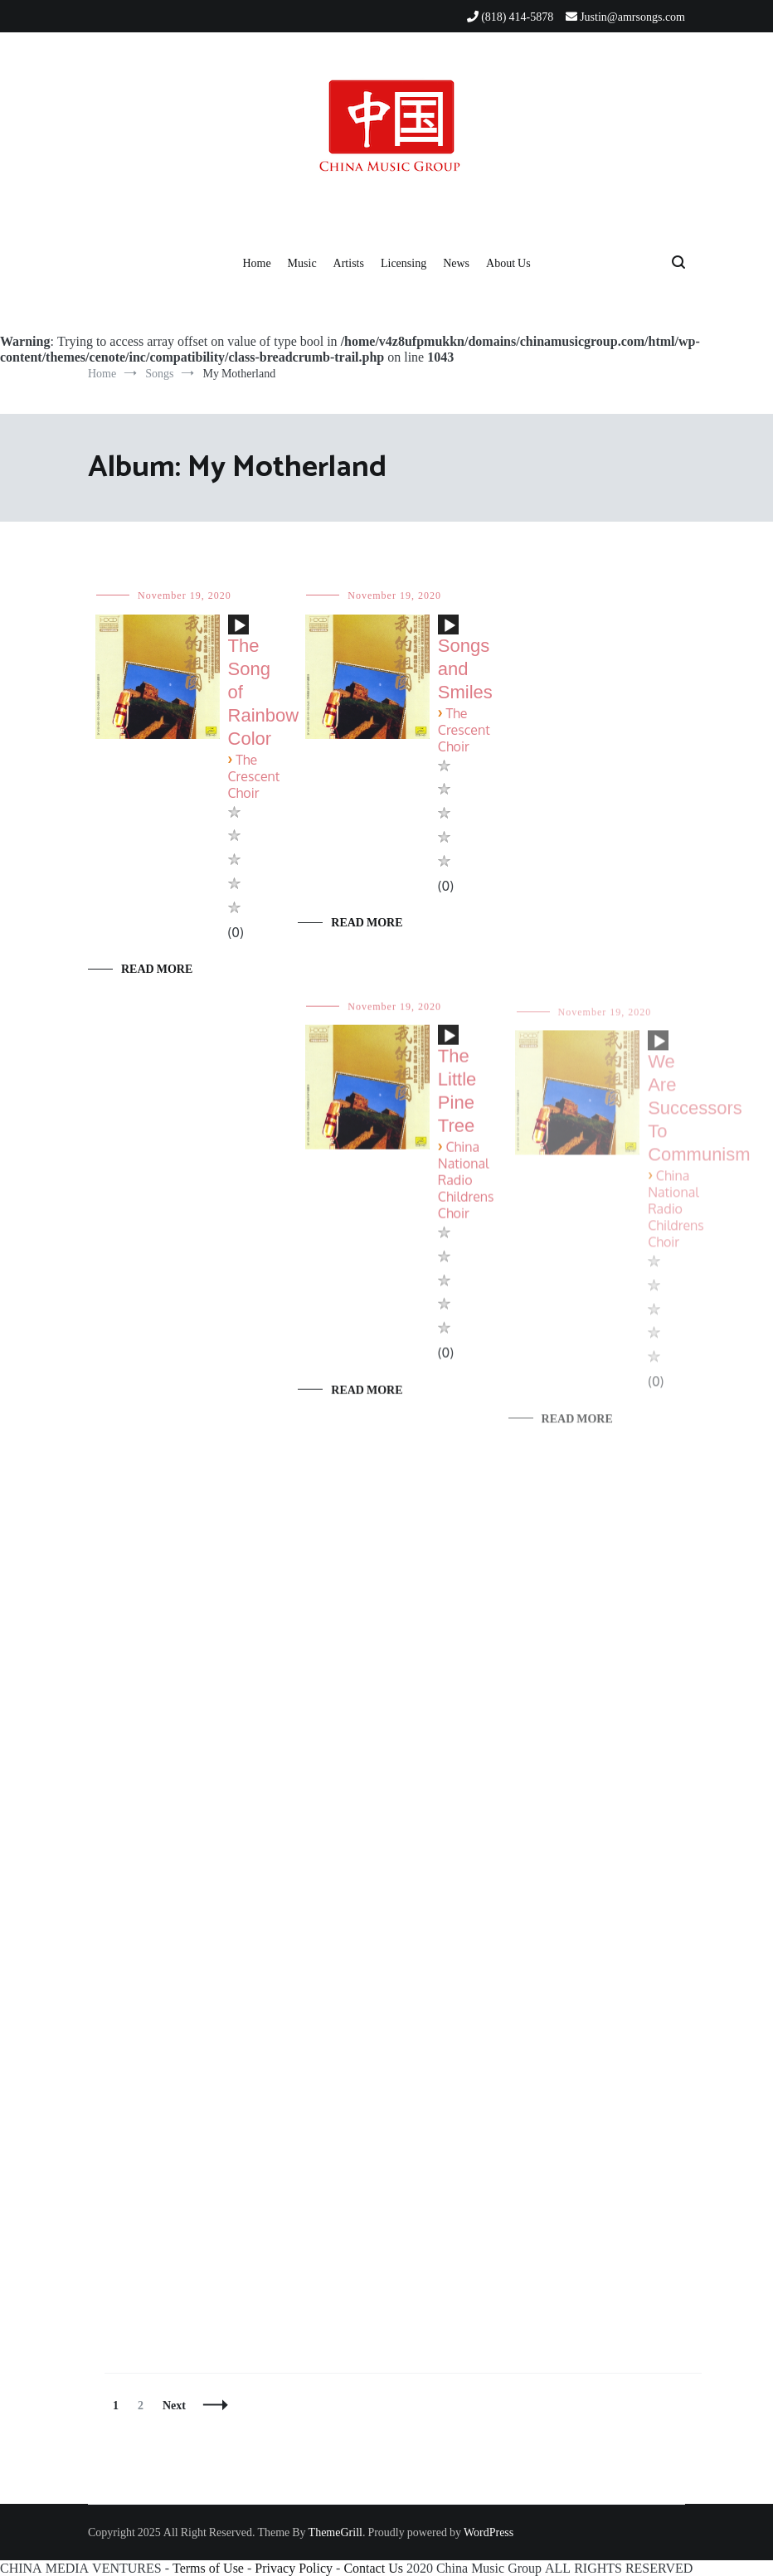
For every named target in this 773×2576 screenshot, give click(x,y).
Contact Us (373, 2568)
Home (256, 263)
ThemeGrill (335, 2532)
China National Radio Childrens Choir (466, 1190)
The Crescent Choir (254, 776)
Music (302, 263)
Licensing (403, 263)
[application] (238, 631)
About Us (508, 263)
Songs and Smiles (465, 668)
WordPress (488, 2532)
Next (174, 2405)
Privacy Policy (294, 2568)
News (456, 263)
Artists (348, 263)
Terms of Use (208, 2568)
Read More (156, 968)
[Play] (239, 626)
